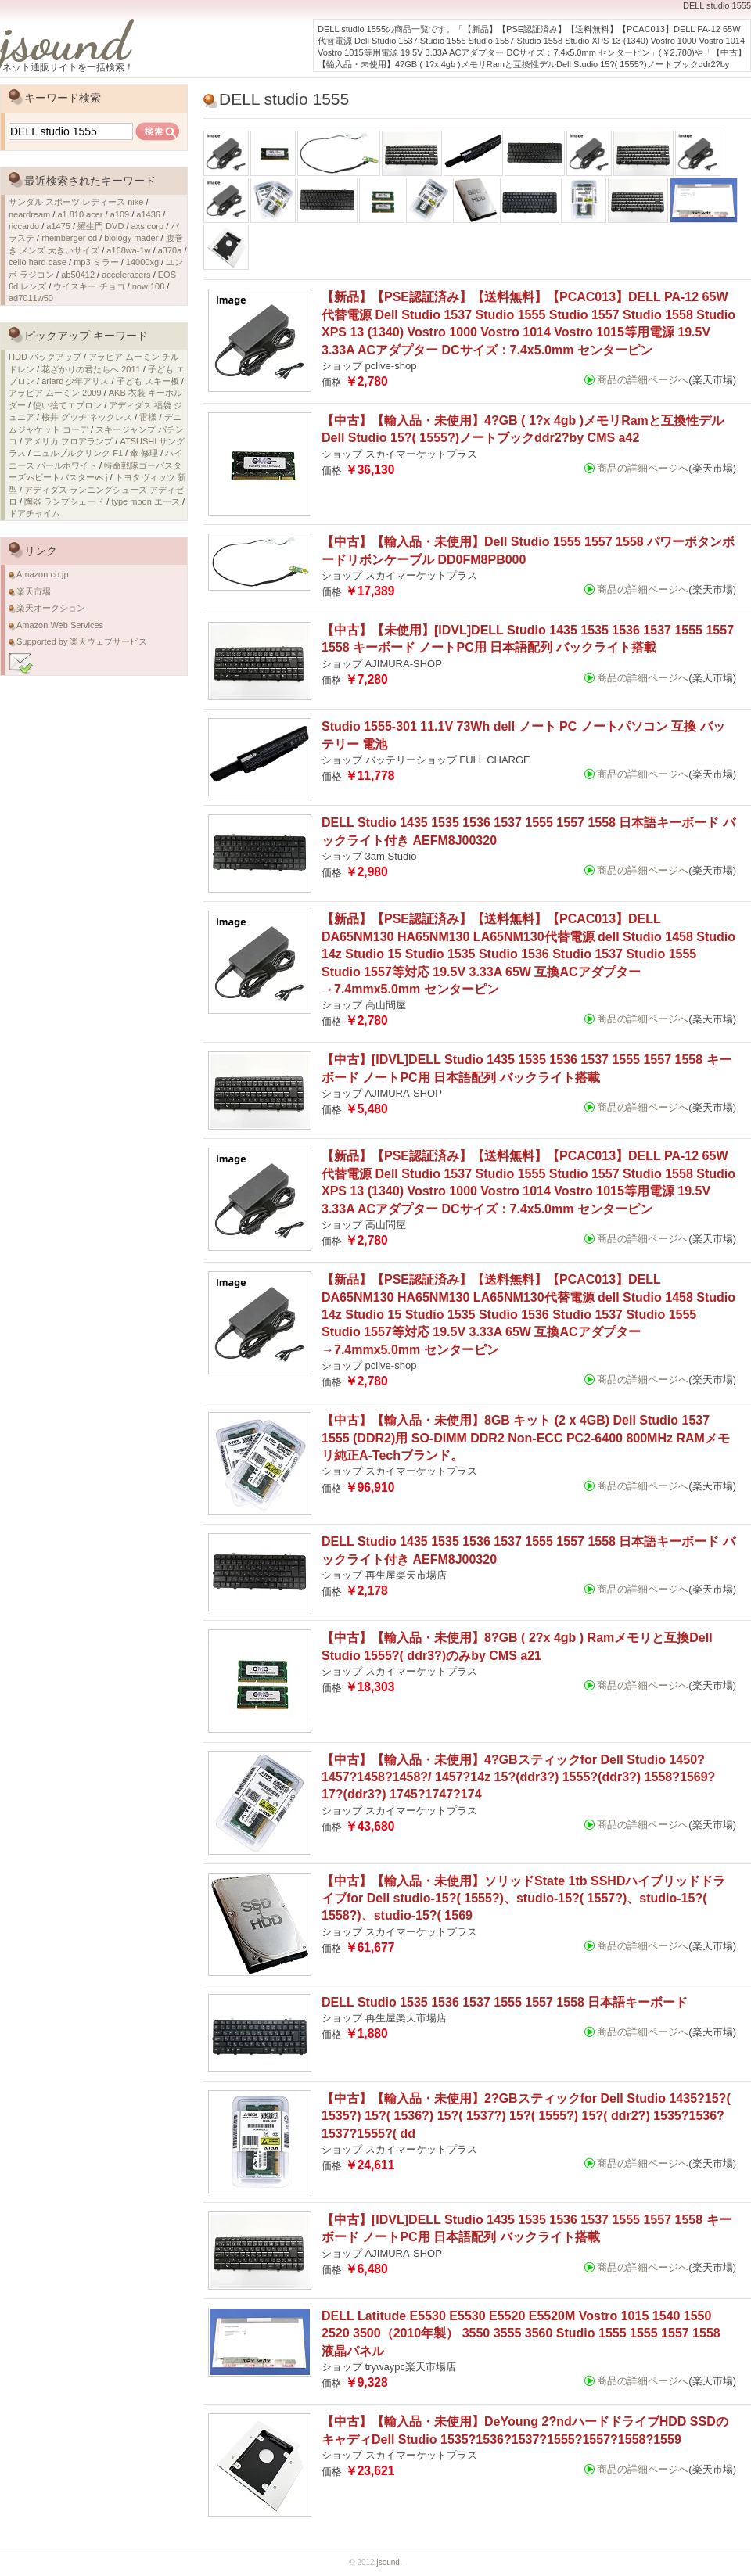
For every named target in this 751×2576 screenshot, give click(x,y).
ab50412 (78, 274)
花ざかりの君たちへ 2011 (91, 369)
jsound (65, 41)
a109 (119, 214)
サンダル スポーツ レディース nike (76, 202)
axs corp (147, 226)
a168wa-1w (128, 250)
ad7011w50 (31, 298)
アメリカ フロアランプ (68, 441)
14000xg (142, 262)
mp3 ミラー (96, 262)
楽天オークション (50, 608)
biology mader (131, 238)
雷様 (147, 417)
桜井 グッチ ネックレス (86, 417)
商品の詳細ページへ (642, 380)
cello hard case (37, 262)
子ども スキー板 (148, 381)
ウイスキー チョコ (88, 286)
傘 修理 (144, 453)
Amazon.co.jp (42, 574)
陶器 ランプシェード (64, 501)
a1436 (148, 214)
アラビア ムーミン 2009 (55, 392)
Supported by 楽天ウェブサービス (82, 641)
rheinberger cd (69, 238)
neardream (29, 214)
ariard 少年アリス (75, 381)
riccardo (24, 226)
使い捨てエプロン (67, 405)
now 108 (148, 286)
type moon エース (145, 501)
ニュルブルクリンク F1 (78, 453)
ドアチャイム (34, 513)
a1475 (58, 226)
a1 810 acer (79, 214)
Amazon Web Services (59, 625)
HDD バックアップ (45, 356)
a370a (170, 250)
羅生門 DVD (100, 226)
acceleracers (126, 274)
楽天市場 (33, 591)
